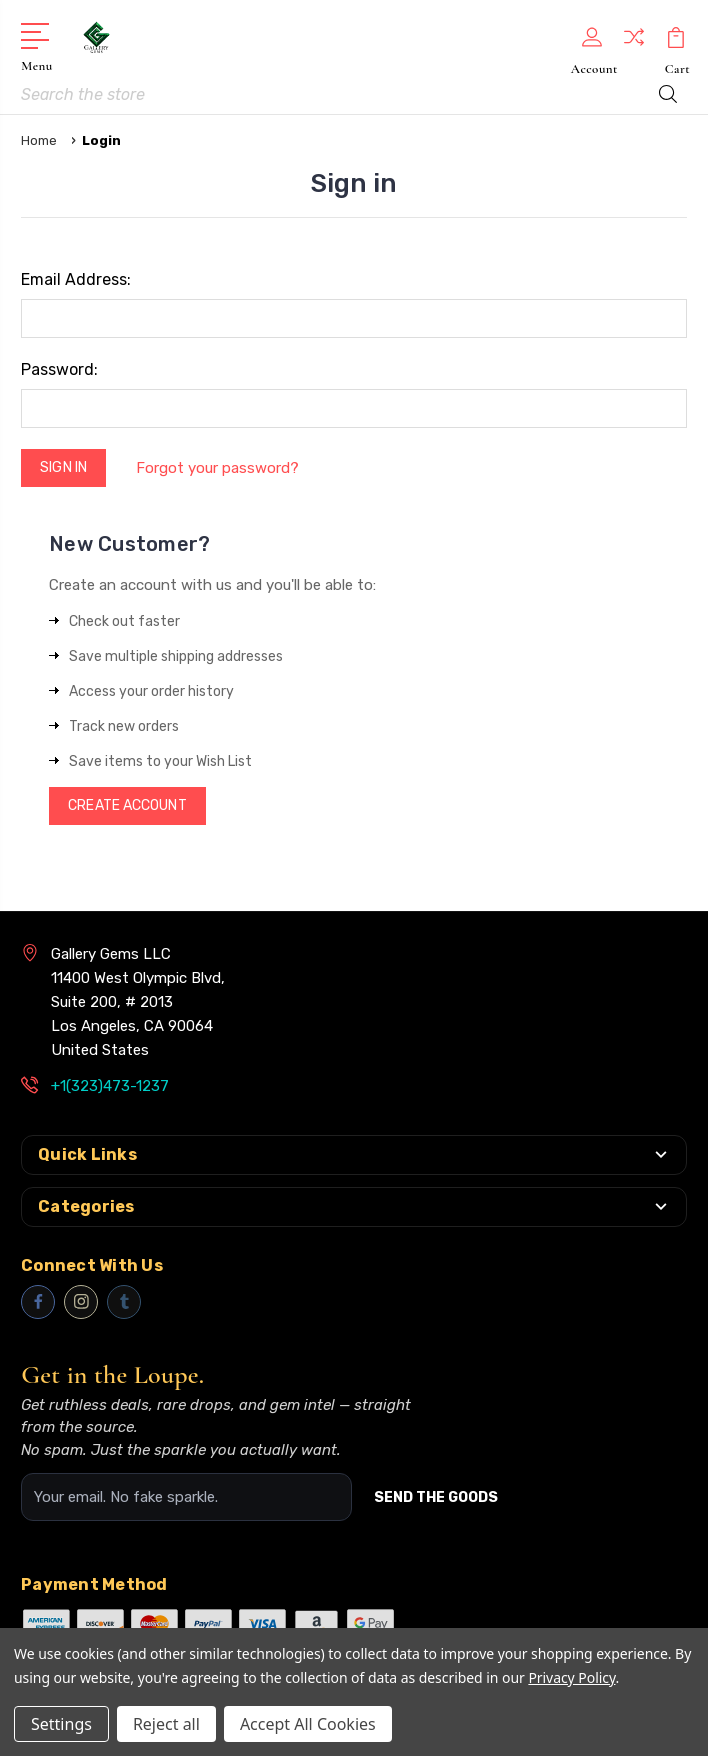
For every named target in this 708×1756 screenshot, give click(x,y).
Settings (61, 1724)
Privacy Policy (571, 1677)
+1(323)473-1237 (110, 1086)
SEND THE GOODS (436, 1497)
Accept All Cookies (308, 1724)
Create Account (127, 805)
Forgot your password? (218, 468)
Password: (59, 369)
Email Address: (76, 279)
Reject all (166, 1724)
